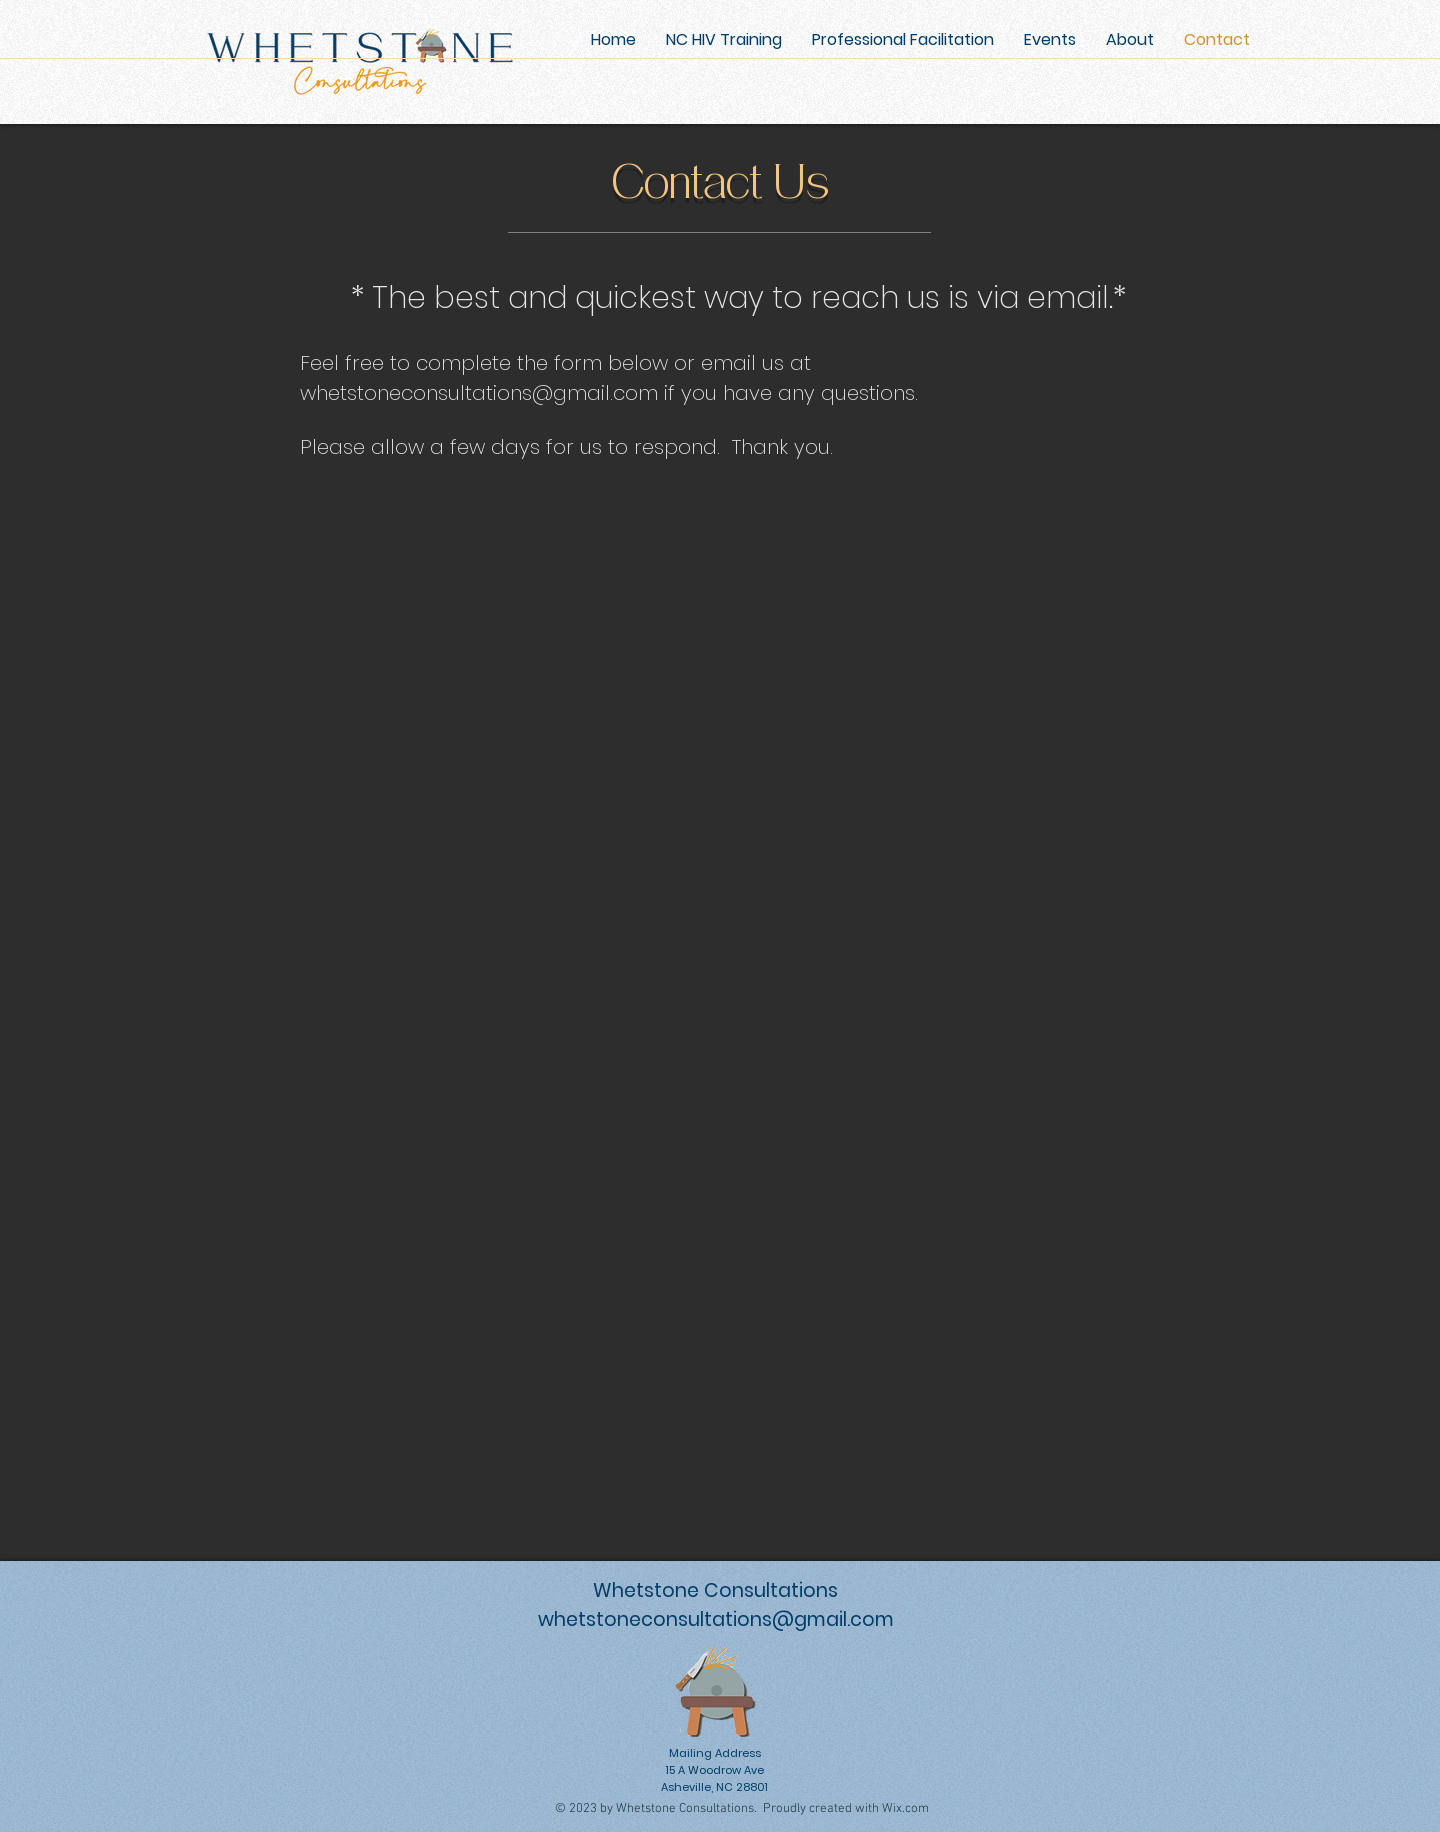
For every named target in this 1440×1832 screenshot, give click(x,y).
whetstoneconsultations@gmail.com (479, 393)
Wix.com (905, 1809)
